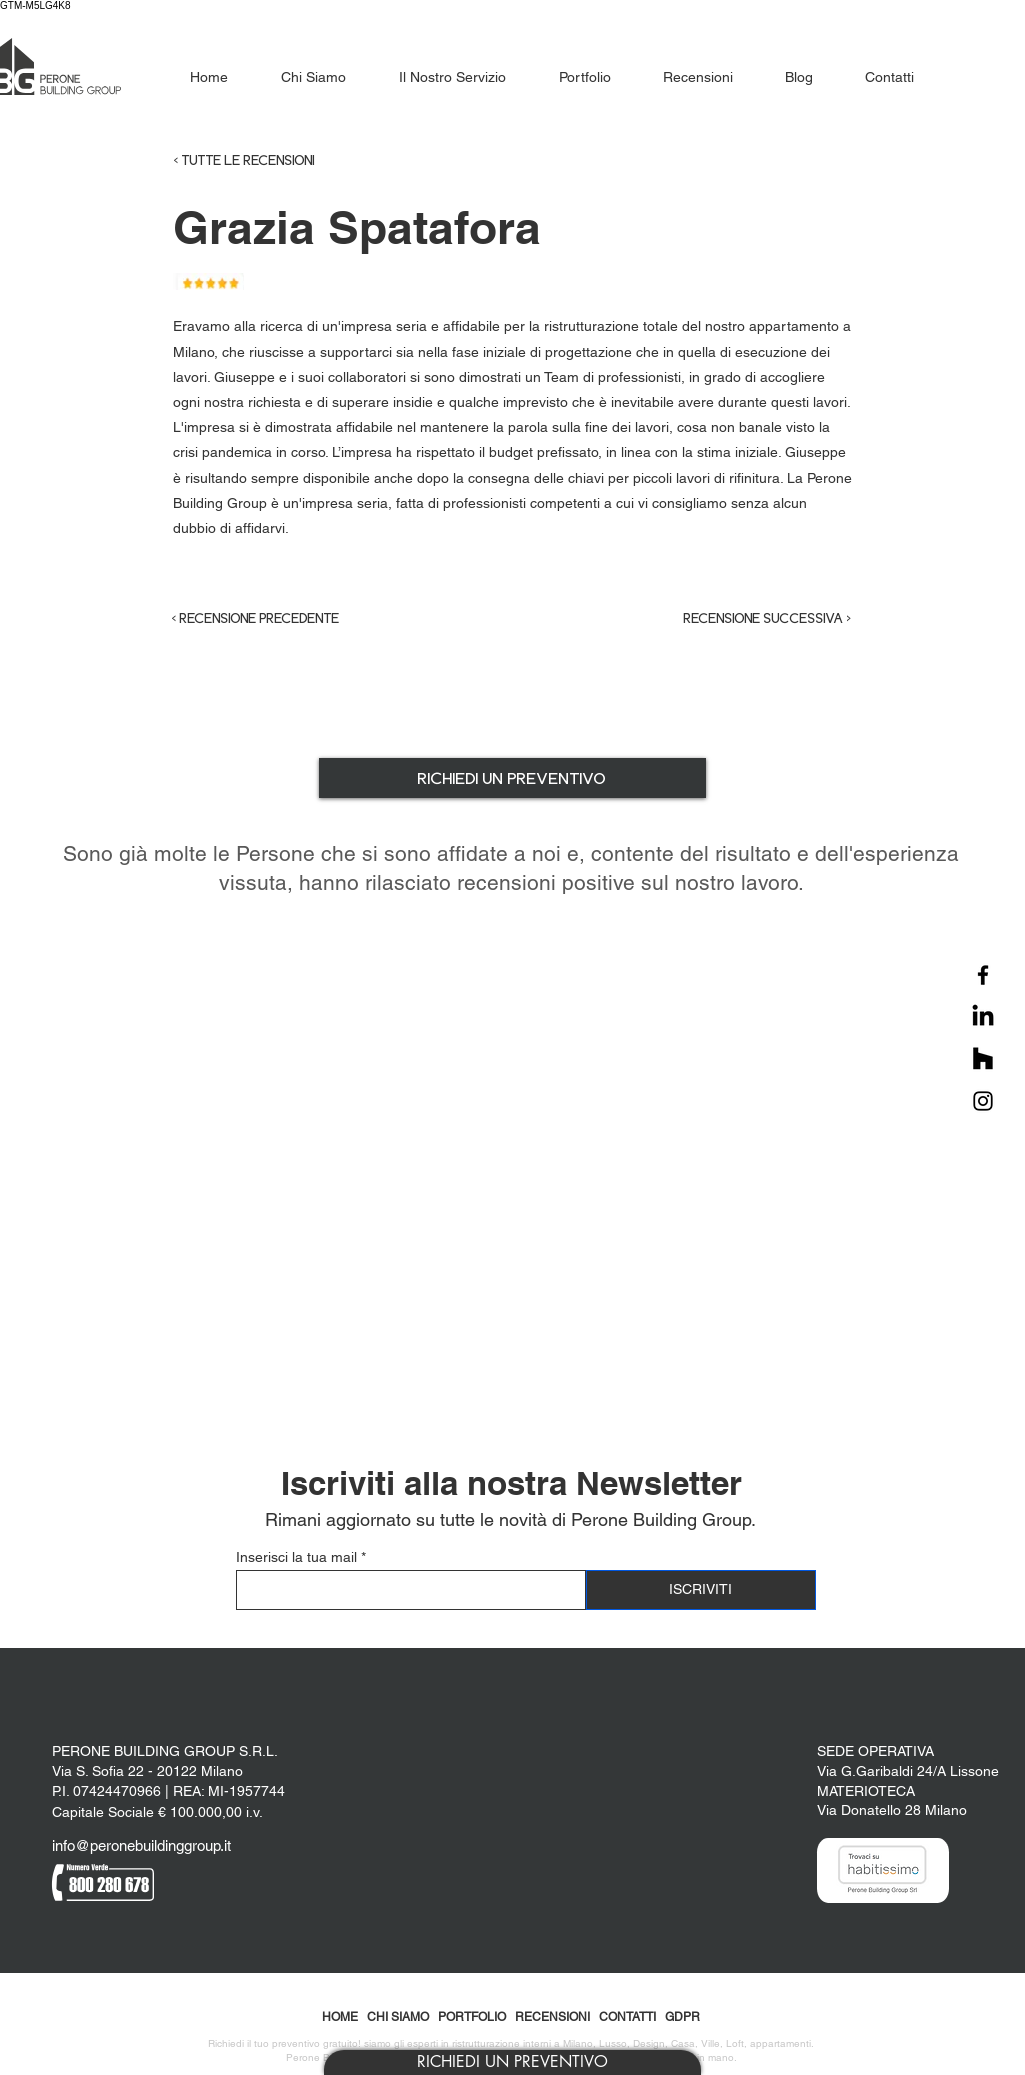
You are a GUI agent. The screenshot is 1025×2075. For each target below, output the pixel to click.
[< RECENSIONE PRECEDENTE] (273, 619)
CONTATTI (627, 2017)
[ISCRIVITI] (701, 1590)
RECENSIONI (552, 2017)
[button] (512, 2062)
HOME (340, 2017)
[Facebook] (983, 975)
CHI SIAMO (398, 2017)
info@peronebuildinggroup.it (141, 1845)
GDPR (682, 2017)
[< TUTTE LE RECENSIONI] (284, 161)
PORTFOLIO (472, 2017)
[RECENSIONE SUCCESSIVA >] (751, 619)
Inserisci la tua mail (296, 1557)
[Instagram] (983, 1101)
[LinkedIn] (983, 1017)
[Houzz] (983, 1059)
